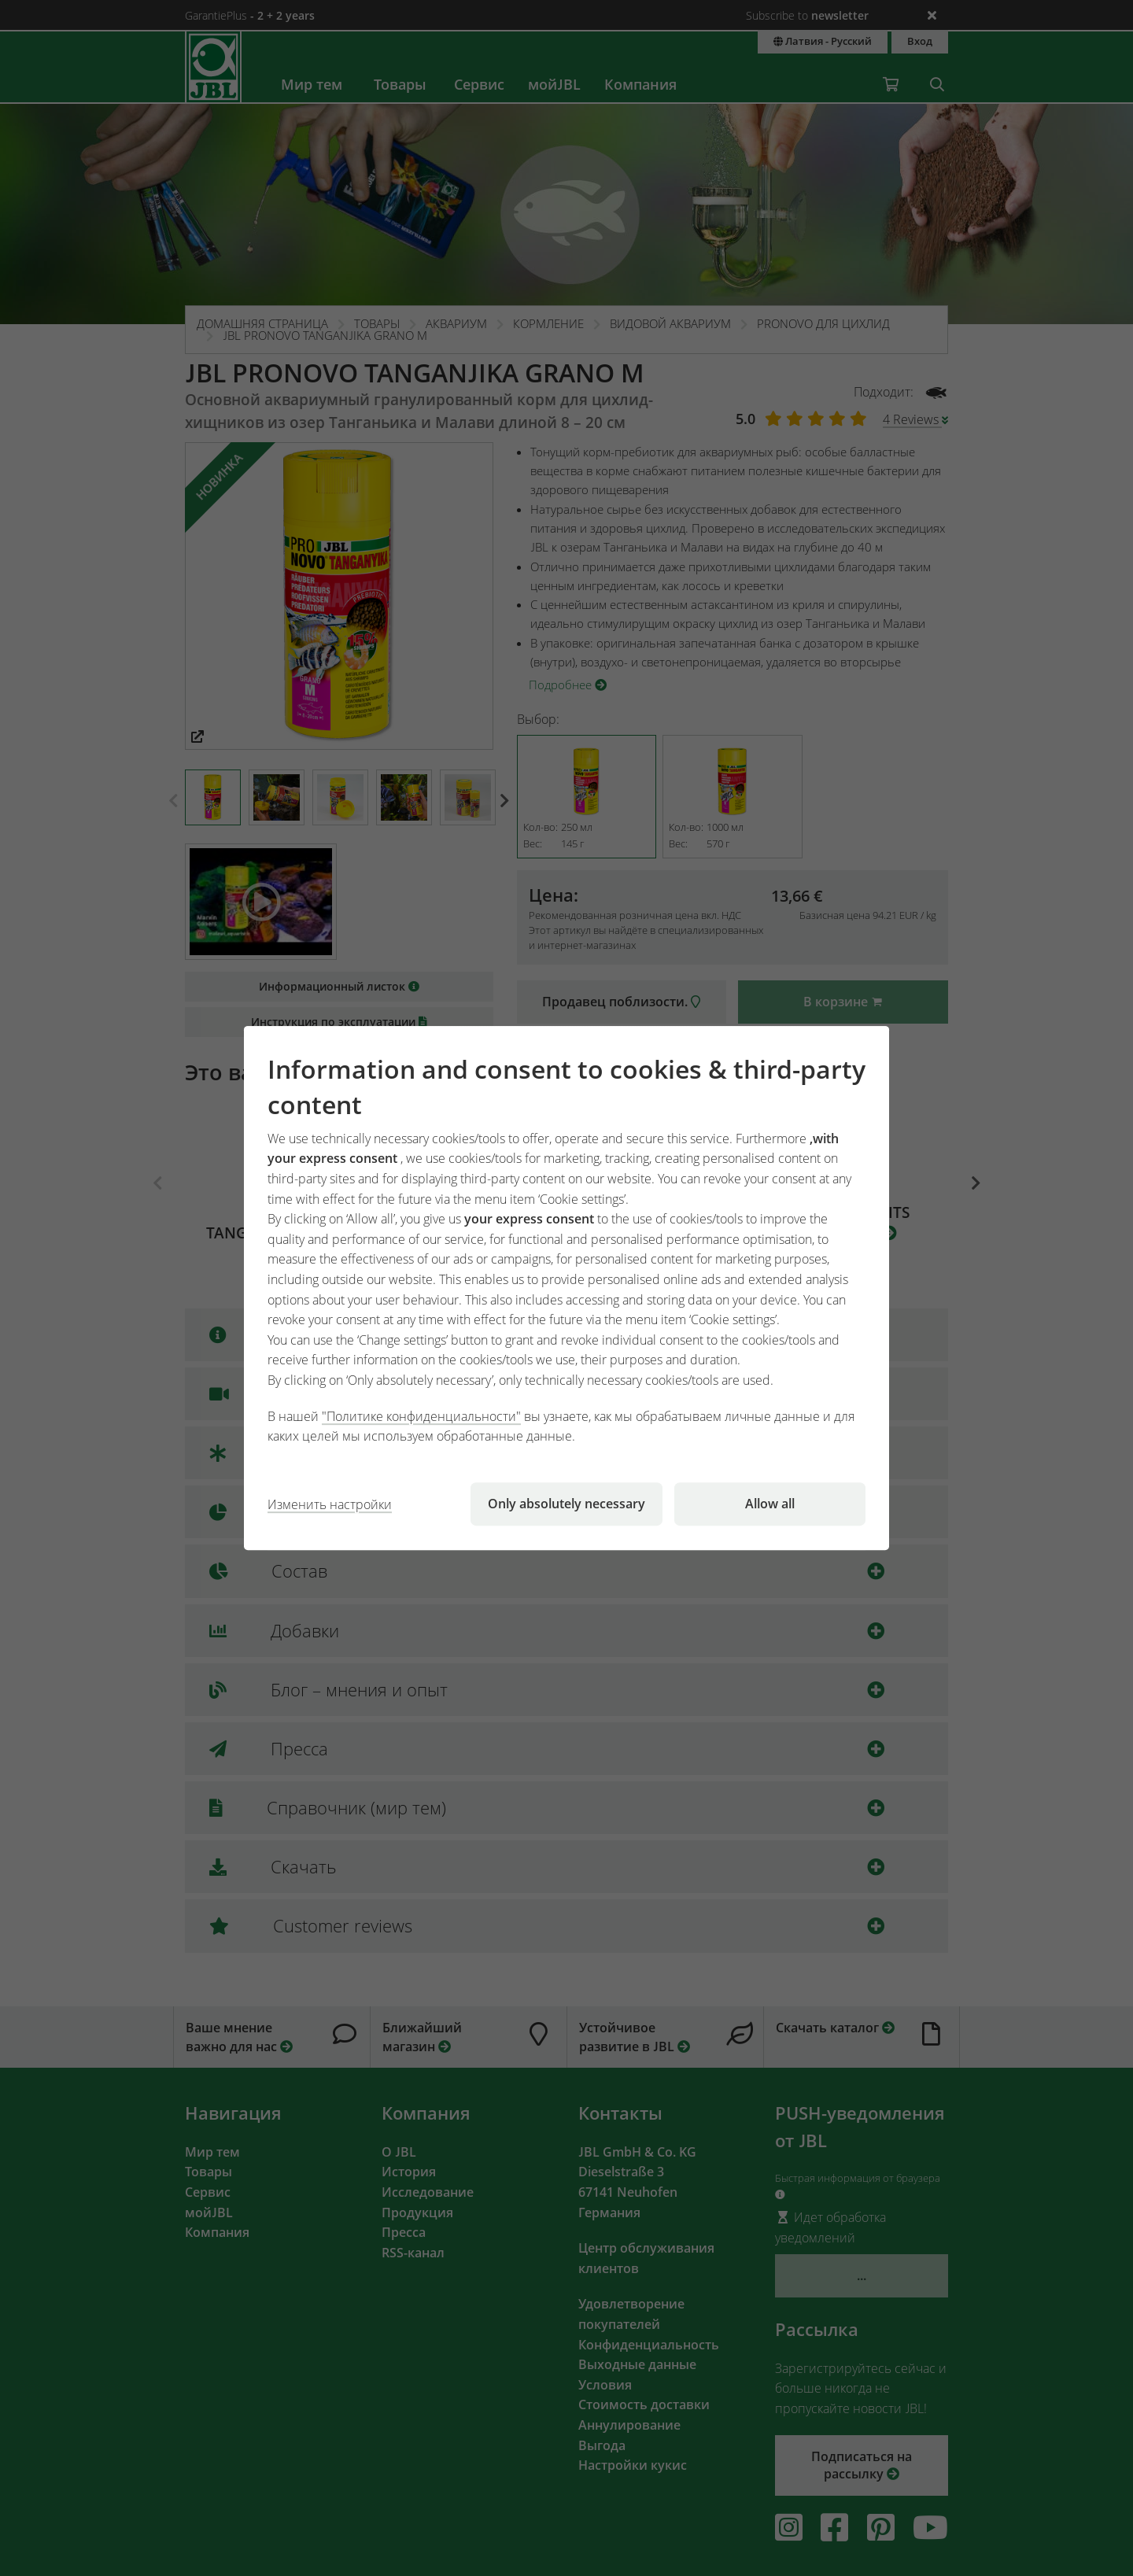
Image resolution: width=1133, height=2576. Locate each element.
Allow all (770, 1503)
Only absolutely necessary (566, 1503)
